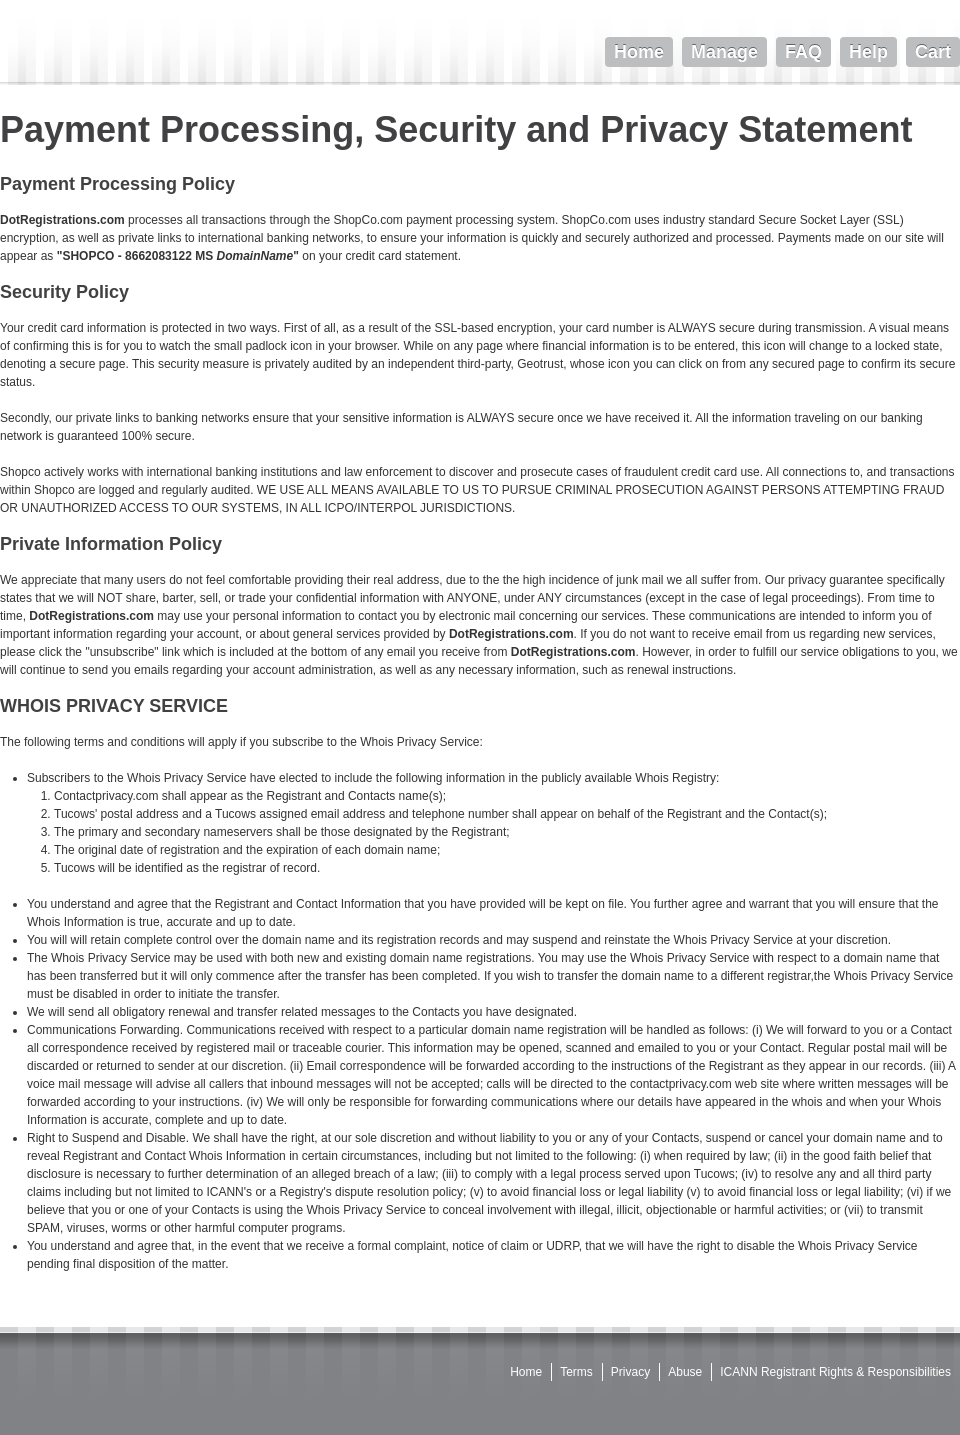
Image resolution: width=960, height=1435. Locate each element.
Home (526, 1372)
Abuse (685, 1372)
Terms (576, 1372)
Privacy (630, 1372)
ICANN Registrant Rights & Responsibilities (835, 1372)
